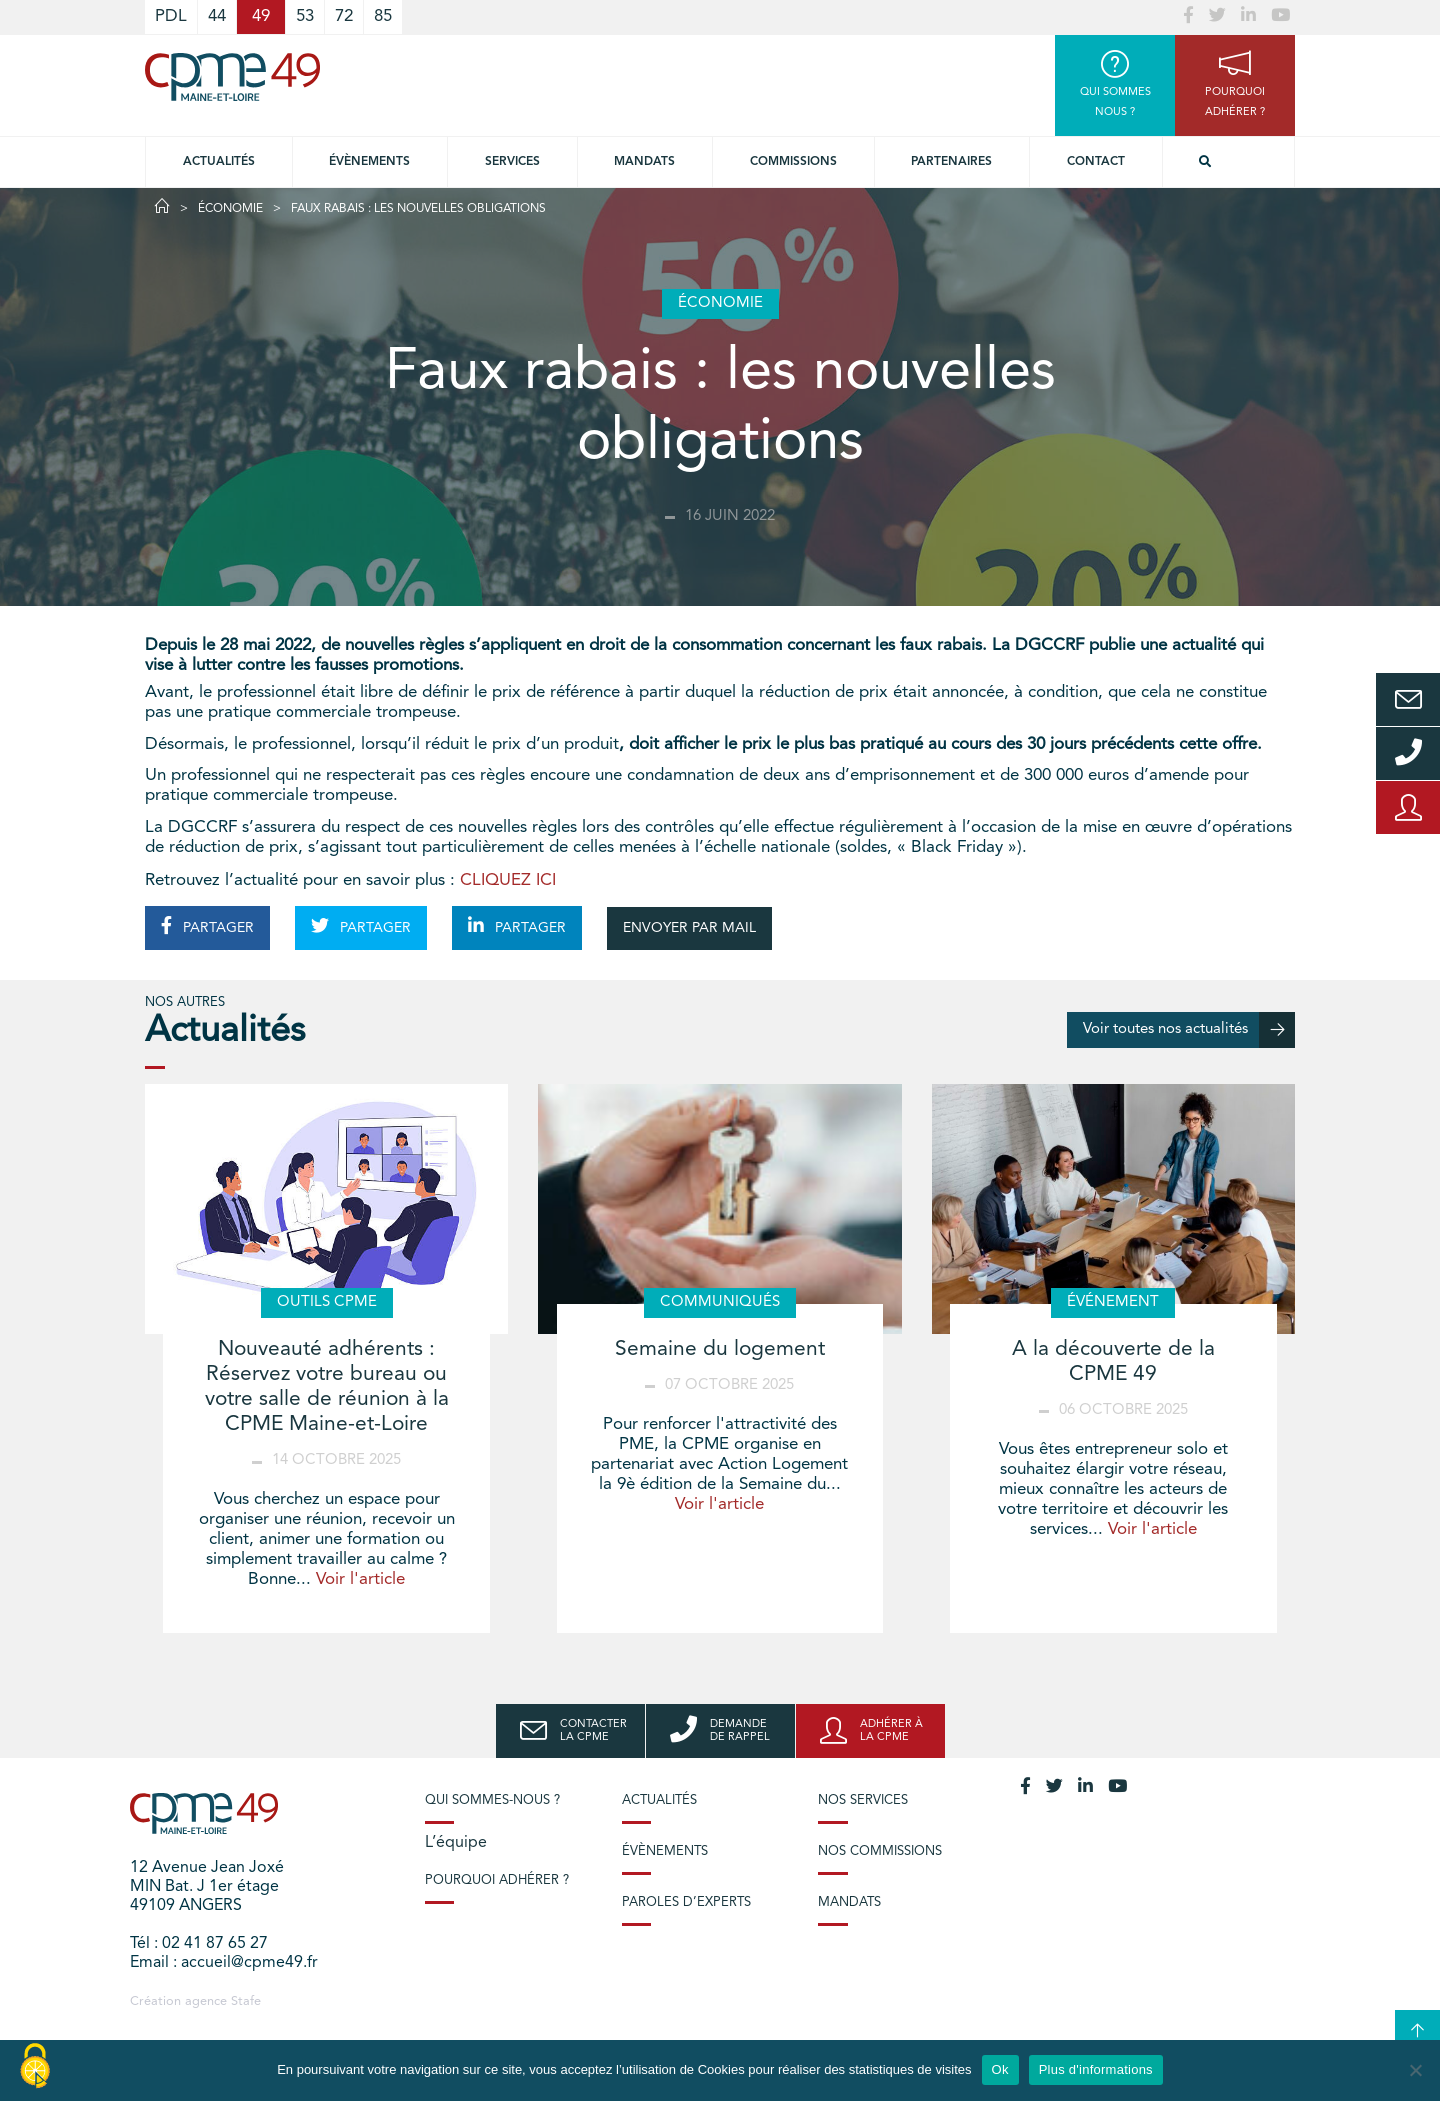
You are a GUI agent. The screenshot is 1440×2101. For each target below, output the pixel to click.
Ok (1000, 2069)
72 (344, 16)
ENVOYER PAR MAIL (689, 928)
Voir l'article (360, 1579)
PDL (171, 16)
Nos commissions (880, 1851)
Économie (230, 209)
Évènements (369, 162)
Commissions (793, 162)
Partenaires (951, 162)
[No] (1415, 2070)
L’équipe (456, 1843)
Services (512, 162)
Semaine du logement (720, 1349)
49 (261, 16)
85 (383, 16)
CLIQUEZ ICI (508, 880)
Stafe (246, 2001)
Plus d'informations (1096, 2069)
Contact (1096, 162)
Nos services (863, 1800)
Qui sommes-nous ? (492, 1800)
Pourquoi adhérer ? (497, 1880)
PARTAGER (207, 926)
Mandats (644, 162)
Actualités (219, 162)
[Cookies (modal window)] (35, 2067)
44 (217, 16)
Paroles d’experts (686, 1902)
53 (305, 16)
